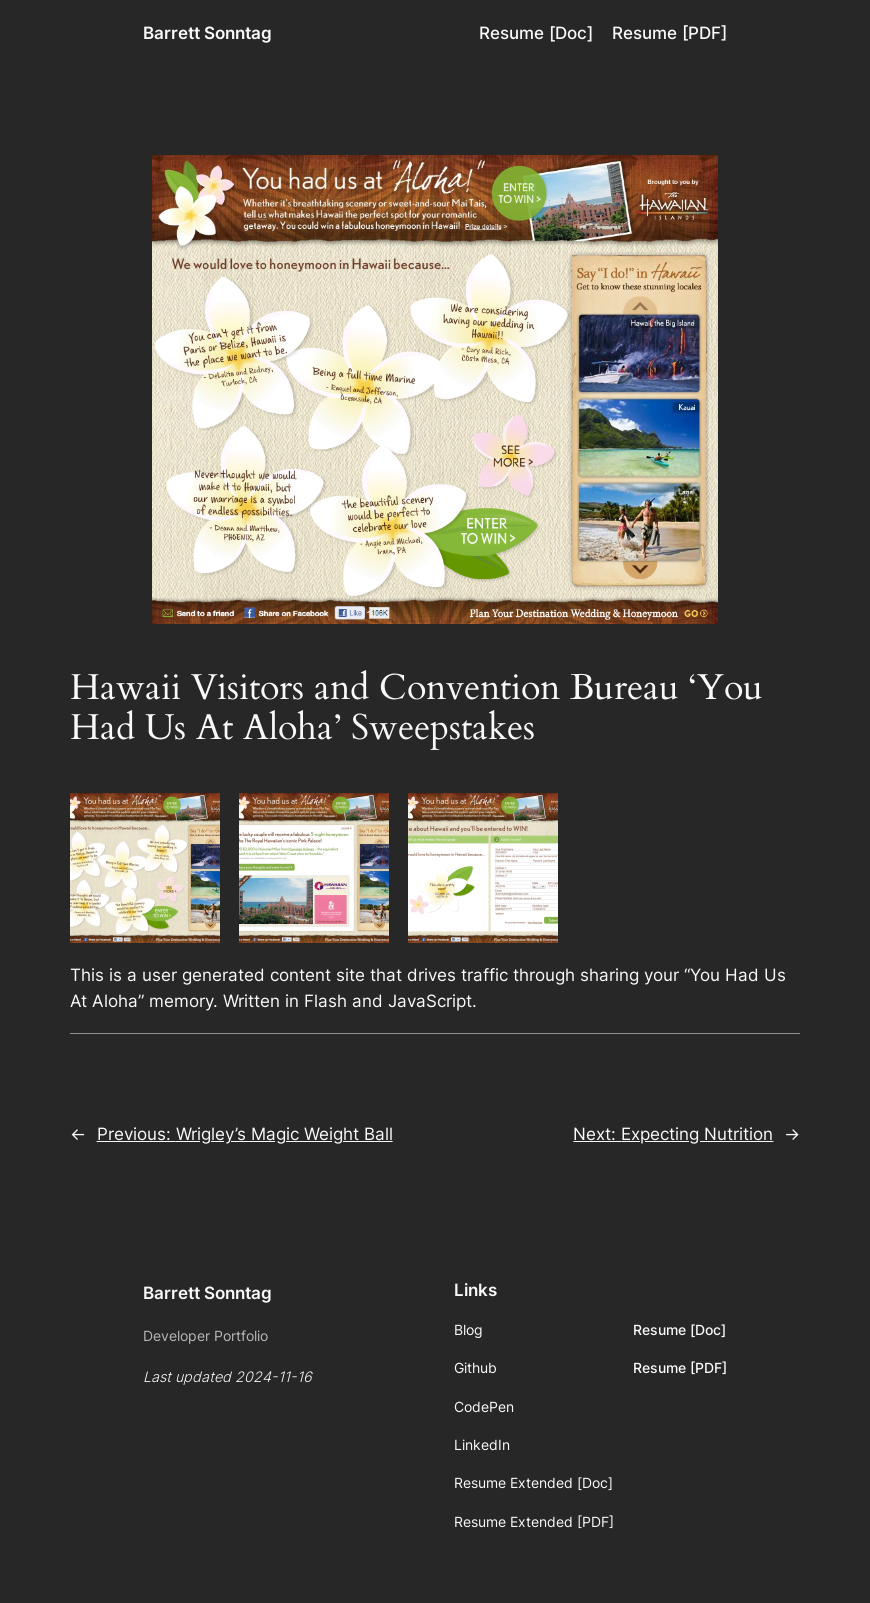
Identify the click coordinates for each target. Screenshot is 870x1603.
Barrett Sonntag (207, 33)
